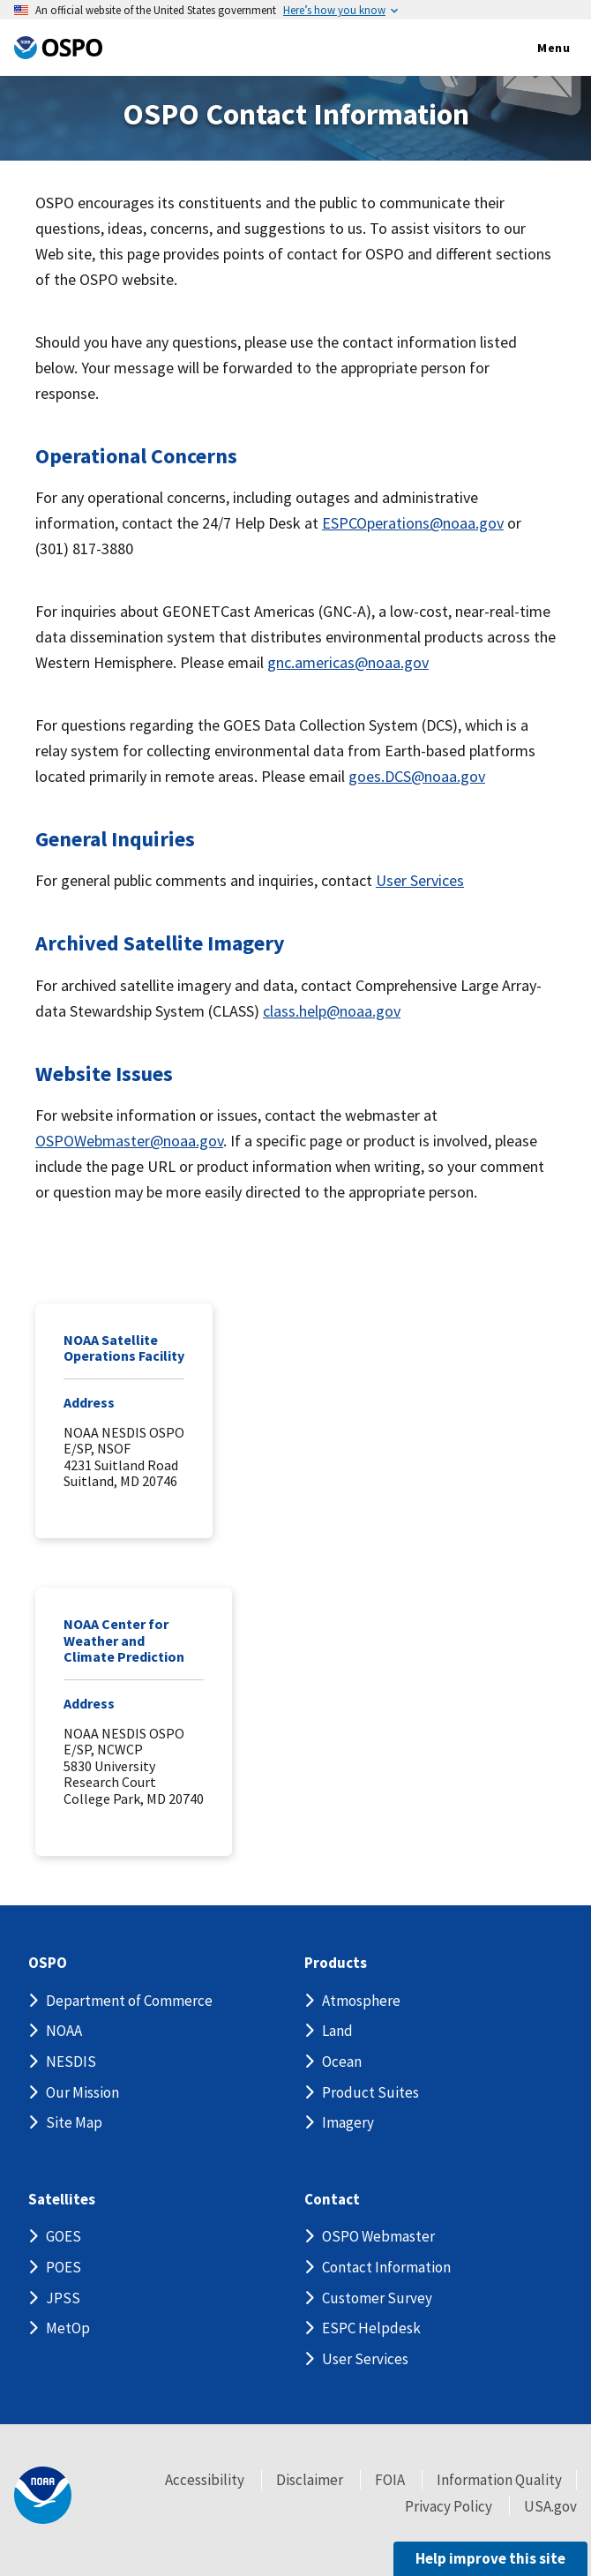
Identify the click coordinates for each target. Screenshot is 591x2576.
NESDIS (71, 2061)
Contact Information (386, 2267)
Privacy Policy (448, 2506)
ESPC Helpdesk (371, 2328)
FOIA (390, 2480)
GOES (63, 2236)
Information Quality (499, 2480)
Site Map (74, 2122)
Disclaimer (309, 2480)
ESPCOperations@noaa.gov (413, 523)
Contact (332, 2199)
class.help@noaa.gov (331, 1011)
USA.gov (550, 2506)
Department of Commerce (129, 2000)
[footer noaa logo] (42, 2495)
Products (335, 1963)
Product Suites (370, 2092)
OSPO (47, 1963)
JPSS (63, 2298)
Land (337, 2030)
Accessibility (204, 2480)
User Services (420, 880)
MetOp (68, 2328)
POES (63, 2267)
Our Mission (82, 2092)
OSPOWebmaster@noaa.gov (129, 1140)
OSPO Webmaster (378, 2236)
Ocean (342, 2061)
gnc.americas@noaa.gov (348, 662)
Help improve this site (490, 2558)
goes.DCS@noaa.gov (416, 776)
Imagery (348, 2122)
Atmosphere (361, 2000)
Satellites (61, 2199)
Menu (535, 48)
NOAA (64, 2030)
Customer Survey (377, 2298)
